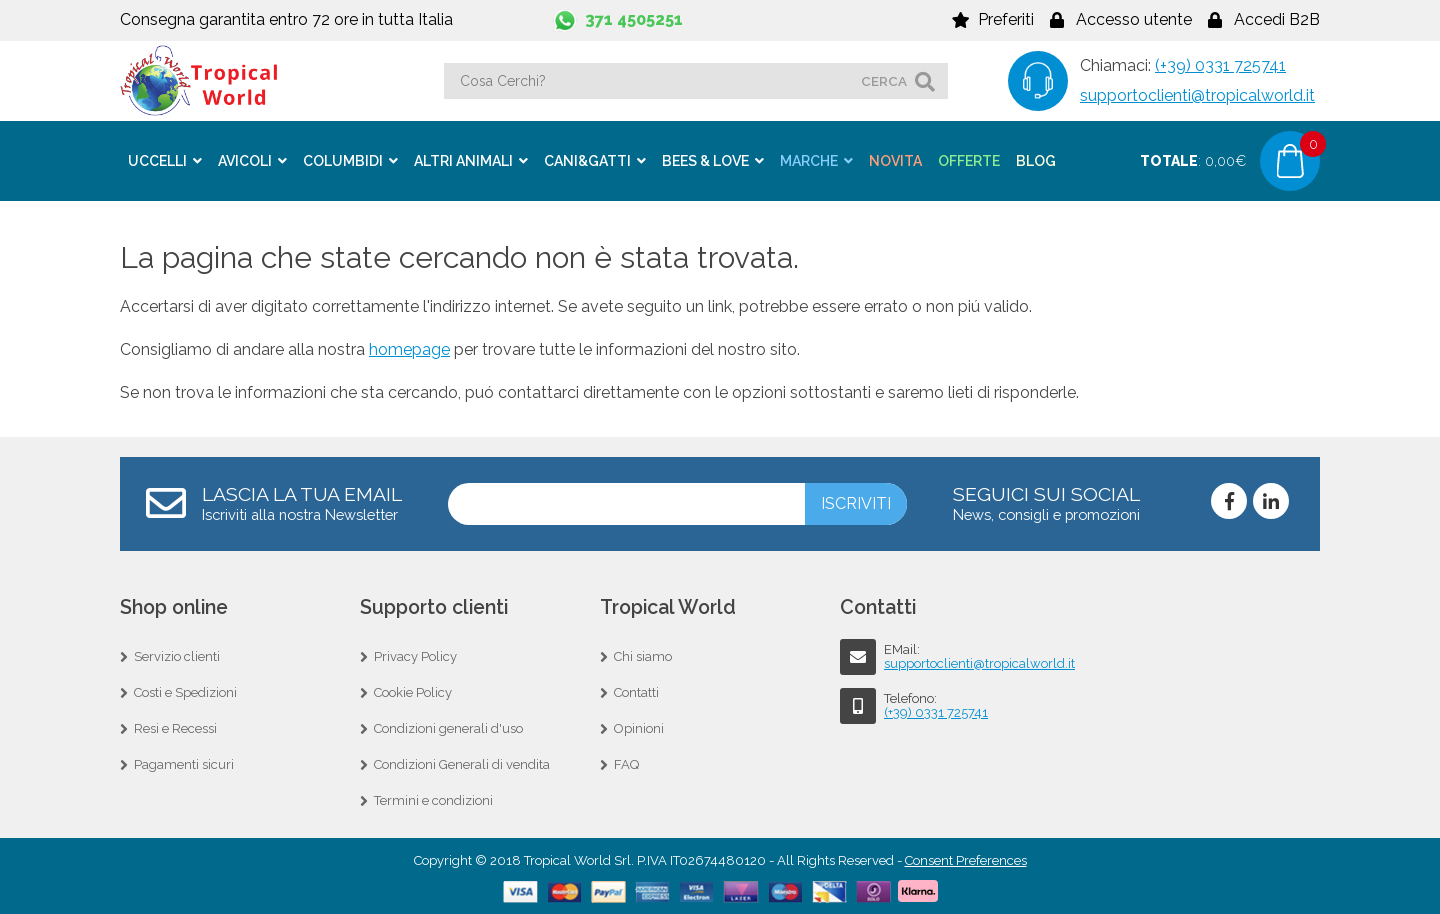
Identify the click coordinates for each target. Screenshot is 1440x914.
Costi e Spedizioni (185, 690)
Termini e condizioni (433, 798)
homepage (409, 347)
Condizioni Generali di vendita (462, 762)
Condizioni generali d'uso (448, 726)
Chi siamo (643, 654)
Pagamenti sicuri (184, 762)
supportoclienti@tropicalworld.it (1197, 95)
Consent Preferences (966, 858)
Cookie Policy (413, 690)
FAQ (626, 762)
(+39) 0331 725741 (1220, 65)
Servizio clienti (177, 654)
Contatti (636, 690)
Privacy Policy (415, 654)
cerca (884, 81)
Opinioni (639, 726)
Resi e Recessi (175, 726)
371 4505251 (634, 19)
